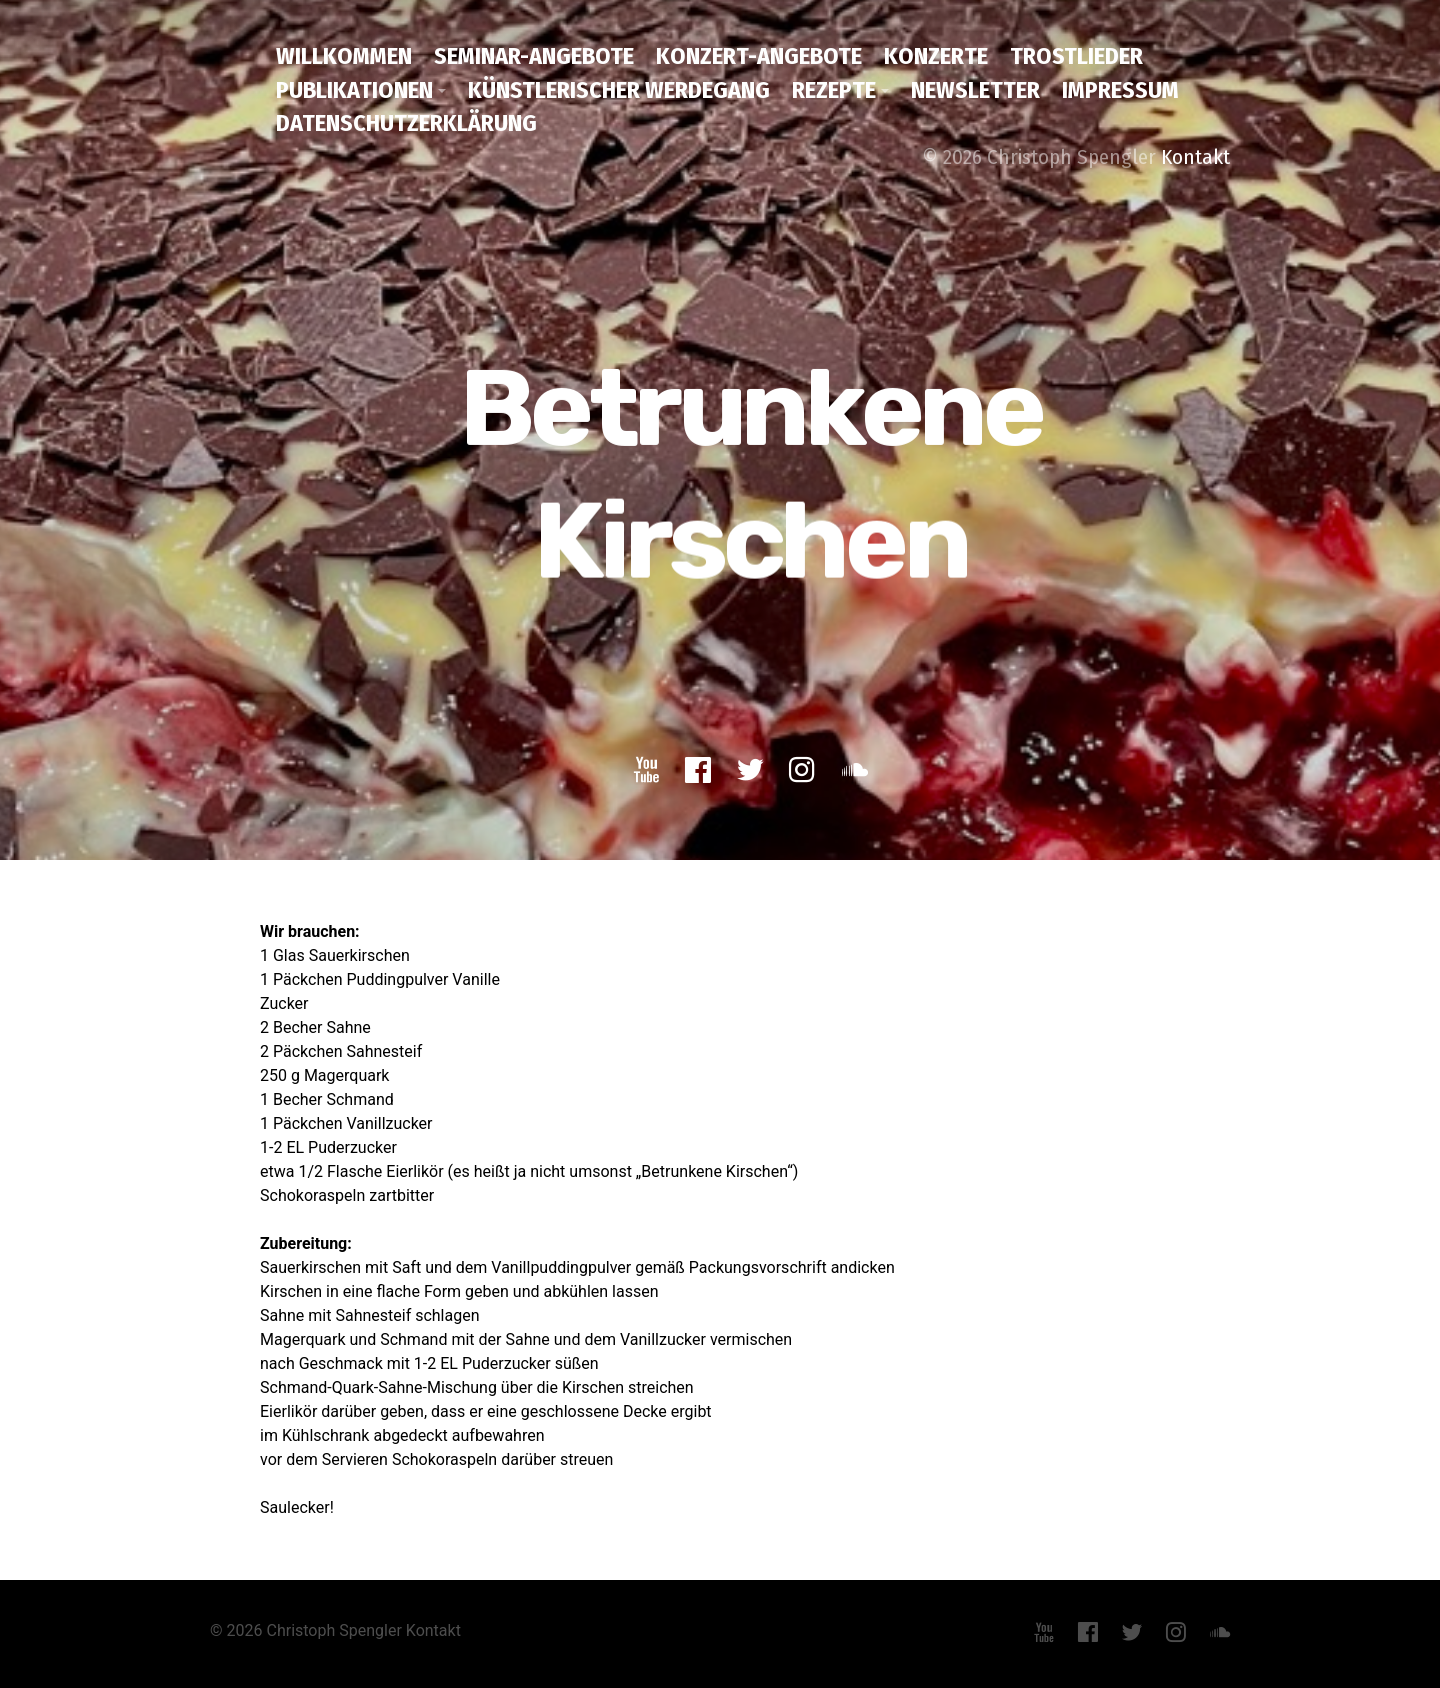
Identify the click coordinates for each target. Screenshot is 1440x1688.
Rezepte (834, 90)
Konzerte (936, 56)
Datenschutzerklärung (406, 123)
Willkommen (344, 56)
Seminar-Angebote (534, 56)
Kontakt (1195, 157)
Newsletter (975, 90)
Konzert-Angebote (759, 56)
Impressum (1120, 90)
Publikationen (354, 90)
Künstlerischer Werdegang (619, 90)
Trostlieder (1076, 56)
